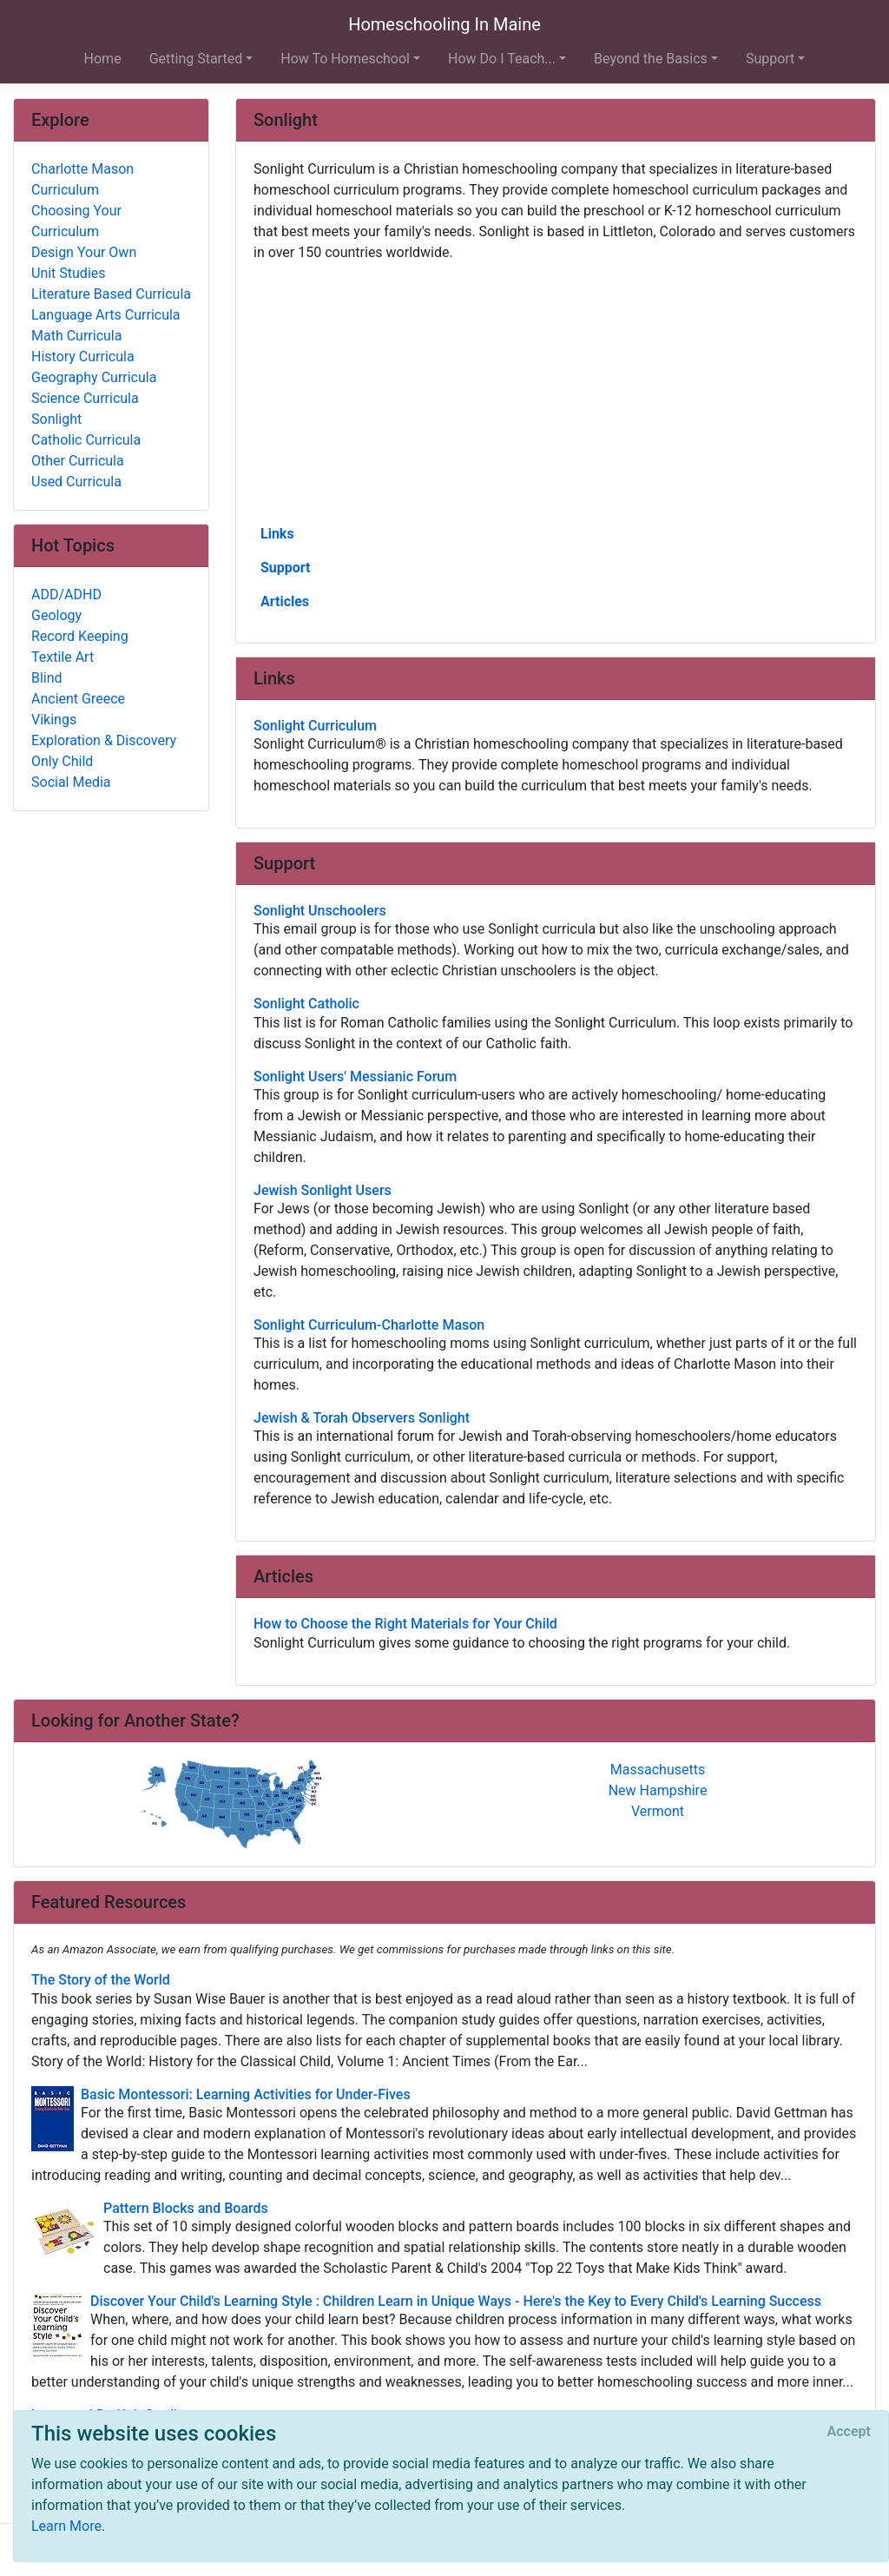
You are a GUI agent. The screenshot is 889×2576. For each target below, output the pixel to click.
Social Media (71, 782)
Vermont (657, 1811)
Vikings (53, 719)
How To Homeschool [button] (345, 58)
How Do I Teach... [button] (502, 58)
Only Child (62, 761)
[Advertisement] (556, 391)
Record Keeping (79, 636)
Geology (56, 615)
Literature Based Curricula (111, 294)
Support (285, 567)
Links (277, 533)
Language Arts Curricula (106, 315)
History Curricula (83, 356)
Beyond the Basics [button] (651, 58)
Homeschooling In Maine (444, 24)
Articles (284, 601)
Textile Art (62, 657)
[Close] (849, 2432)
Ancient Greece (78, 698)
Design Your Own (83, 252)
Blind (47, 678)
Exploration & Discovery (103, 740)
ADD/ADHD (66, 594)
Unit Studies (68, 273)
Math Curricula (76, 335)
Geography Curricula (93, 377)
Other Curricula (77, 460)
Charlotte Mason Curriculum (82, 179)
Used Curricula (76, 481)
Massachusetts (657, 1769)
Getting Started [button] (196, 58)
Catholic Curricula (86, 440)
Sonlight (56, 419)
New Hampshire (658, 1790)
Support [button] (770, 58)
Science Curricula (85, 398)
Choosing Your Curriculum (76, 221)
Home (103, 58)
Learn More (66, 2526)
